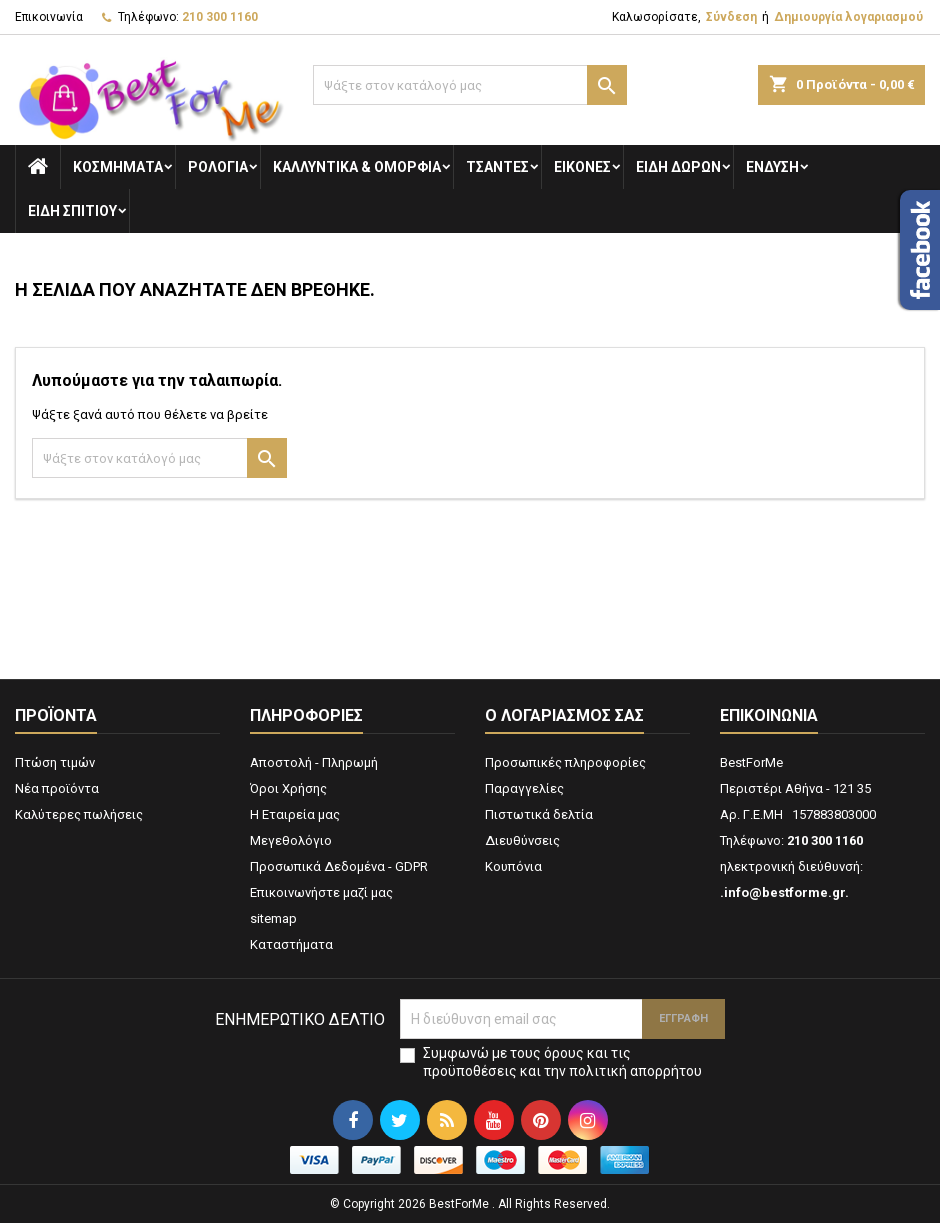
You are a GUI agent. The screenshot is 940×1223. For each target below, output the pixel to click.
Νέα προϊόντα (57, 788)
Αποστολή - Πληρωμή (314, 762)
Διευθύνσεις (522, 840)
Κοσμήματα (118, 167)
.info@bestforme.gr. (784, 892)
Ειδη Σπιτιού (72, 211)
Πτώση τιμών (55, 762)
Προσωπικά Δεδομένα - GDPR (339, 866)
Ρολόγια (218, 167)
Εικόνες (582, 167)
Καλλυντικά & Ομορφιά (357, 167)
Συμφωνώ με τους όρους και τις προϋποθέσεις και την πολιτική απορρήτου (562, 1062)
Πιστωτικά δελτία (539, 814)
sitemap (273, 918)
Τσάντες (497, 167)
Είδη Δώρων (678, 167)
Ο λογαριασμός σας (564, 715)
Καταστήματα (291, 944)
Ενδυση (772, 167)
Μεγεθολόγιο (291, 840)
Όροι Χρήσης (288, 788)
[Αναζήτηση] (469, 85)
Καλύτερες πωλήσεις (79, 814)
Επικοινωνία (49, 17)
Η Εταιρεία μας (295, 814)
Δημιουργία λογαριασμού (848, 17)
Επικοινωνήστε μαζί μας (321, 892)
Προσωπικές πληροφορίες (565, 762)
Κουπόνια (513, 866)
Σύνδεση (731, 17)
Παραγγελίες (524, 788)
